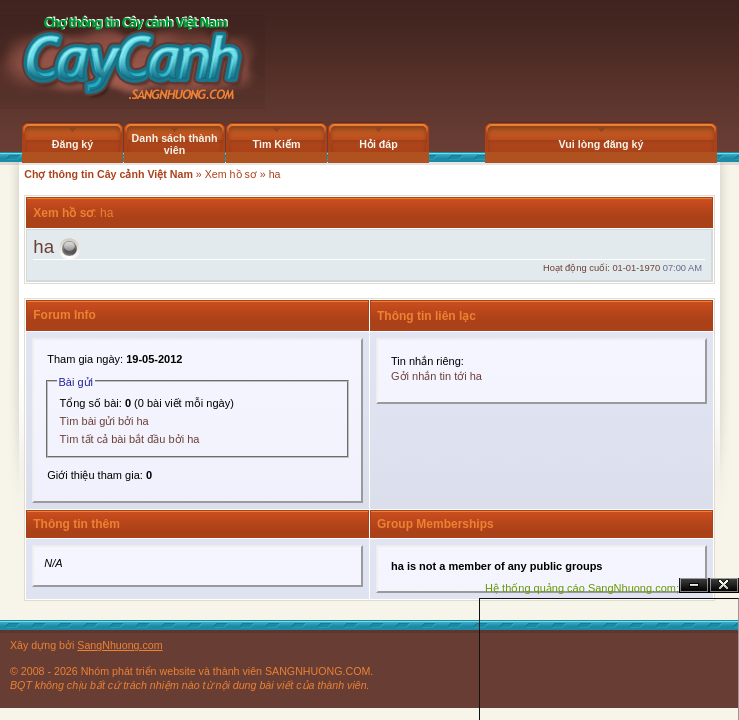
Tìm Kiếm (276, 144)
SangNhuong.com (119, 645)
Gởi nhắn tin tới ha (436, 376)
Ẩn (694, 585)
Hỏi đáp (378, 144)
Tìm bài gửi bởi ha (104, 421)
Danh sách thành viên (175, 144)
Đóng (724, 585)
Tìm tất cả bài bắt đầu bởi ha (130, 439)
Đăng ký (72, 144)
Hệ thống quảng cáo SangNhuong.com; (582, 588)
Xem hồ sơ (231, 174)
